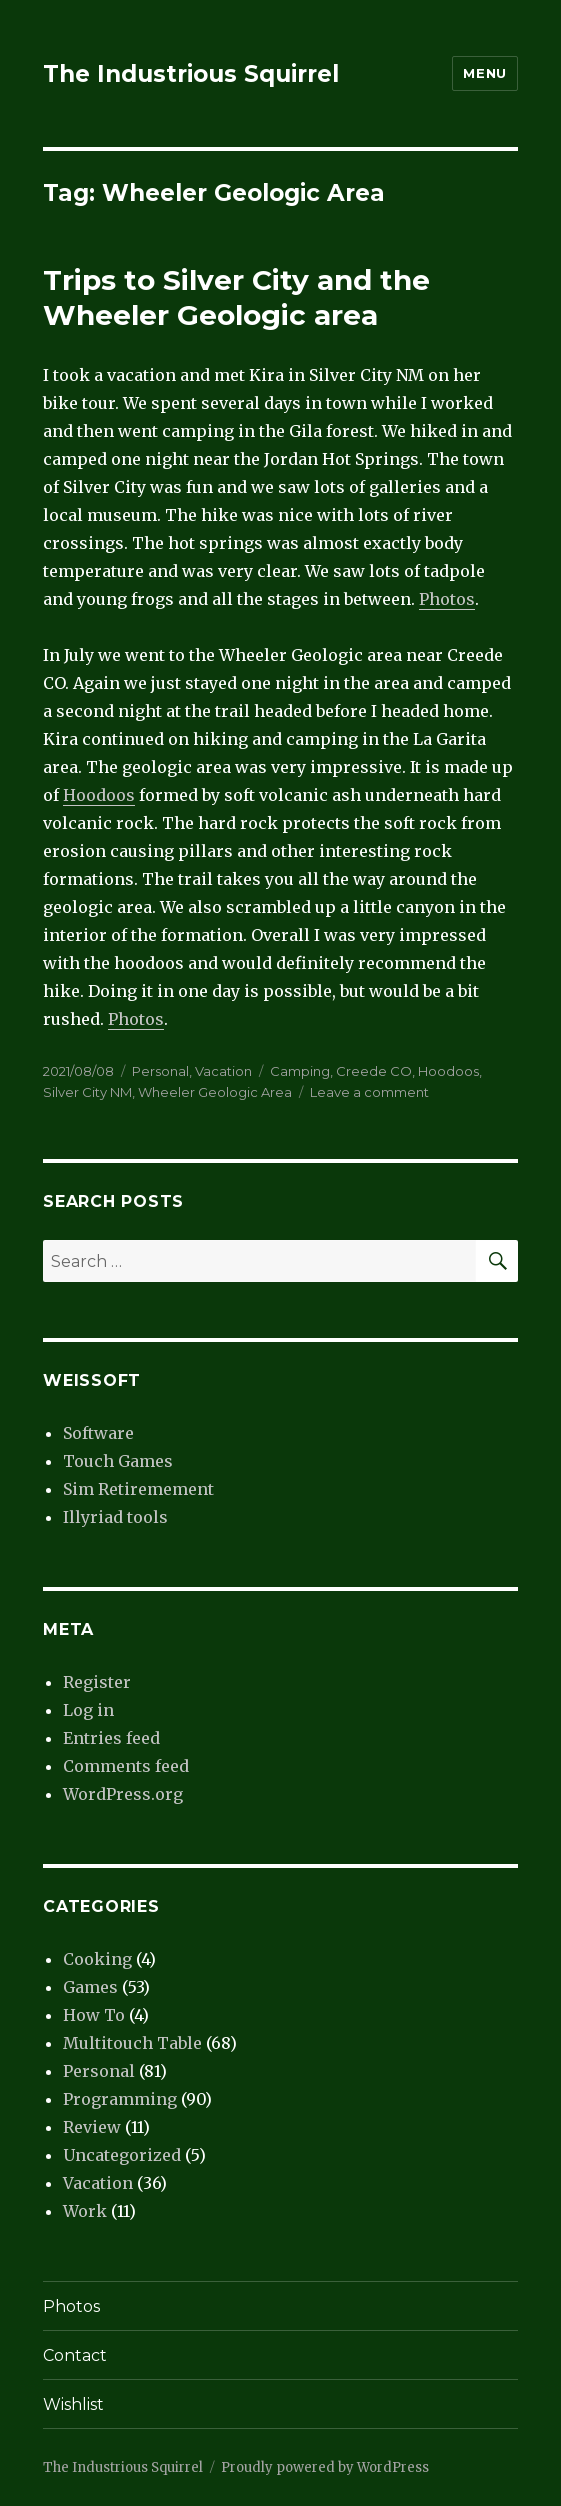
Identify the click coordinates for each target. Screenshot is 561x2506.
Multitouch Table (132, 2043)
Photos (447, 599)
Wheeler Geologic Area (215, 1092)
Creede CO (374, 1071)
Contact (75, 2355)
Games (90, 1987)
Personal (160, 1071)
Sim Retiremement (138, 1489)
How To (94, 2015)
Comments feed (126, 1766)
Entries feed (111, 1738)
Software (98, 1433)
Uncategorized (122, 2155)
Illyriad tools (115, 1517)
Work (85, 2211)
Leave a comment (369, 1092)
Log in (88, 1710)
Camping (300, 1071)
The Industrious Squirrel (191, 74)
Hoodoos (99, 795)
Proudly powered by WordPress (325, 2467)
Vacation (223, 1071)
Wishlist (73, 2404)
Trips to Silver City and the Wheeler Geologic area (236, 297)
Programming (120, 2099)
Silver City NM (87, 1092)
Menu (484, 73)
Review (92, 2127)
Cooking (97, 1959)
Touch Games (118, 1461)
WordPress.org (123, 1794)
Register (97, 1682)
